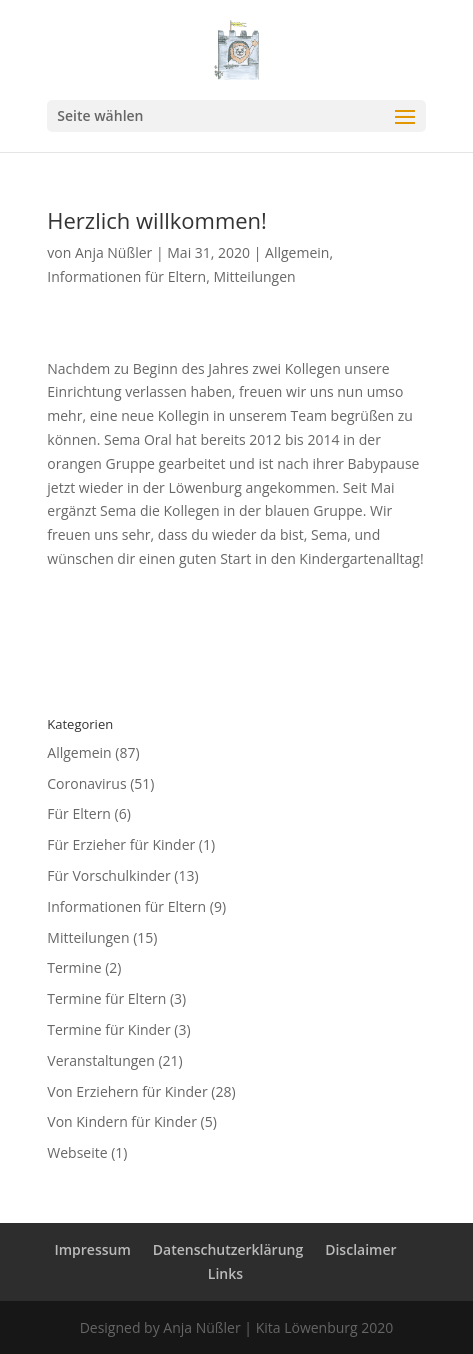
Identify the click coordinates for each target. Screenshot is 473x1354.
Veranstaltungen (100, 1060)
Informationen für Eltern (126, 276)
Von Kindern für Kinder (122, 1121)
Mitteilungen (254, 276)
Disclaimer (360, 1249)
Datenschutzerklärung (228, 1249)
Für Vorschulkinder (108, 875)
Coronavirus (86, 783)
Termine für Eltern (106, 998)
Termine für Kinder (108, 1029)
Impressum (92, 1249)
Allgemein (297, 252)
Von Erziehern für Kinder (127, 1091)
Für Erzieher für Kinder (121, 844)
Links (225, 1273)
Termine (74, 967)
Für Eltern (79, 813)
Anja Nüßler (113, 252)
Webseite (77, 1152)
